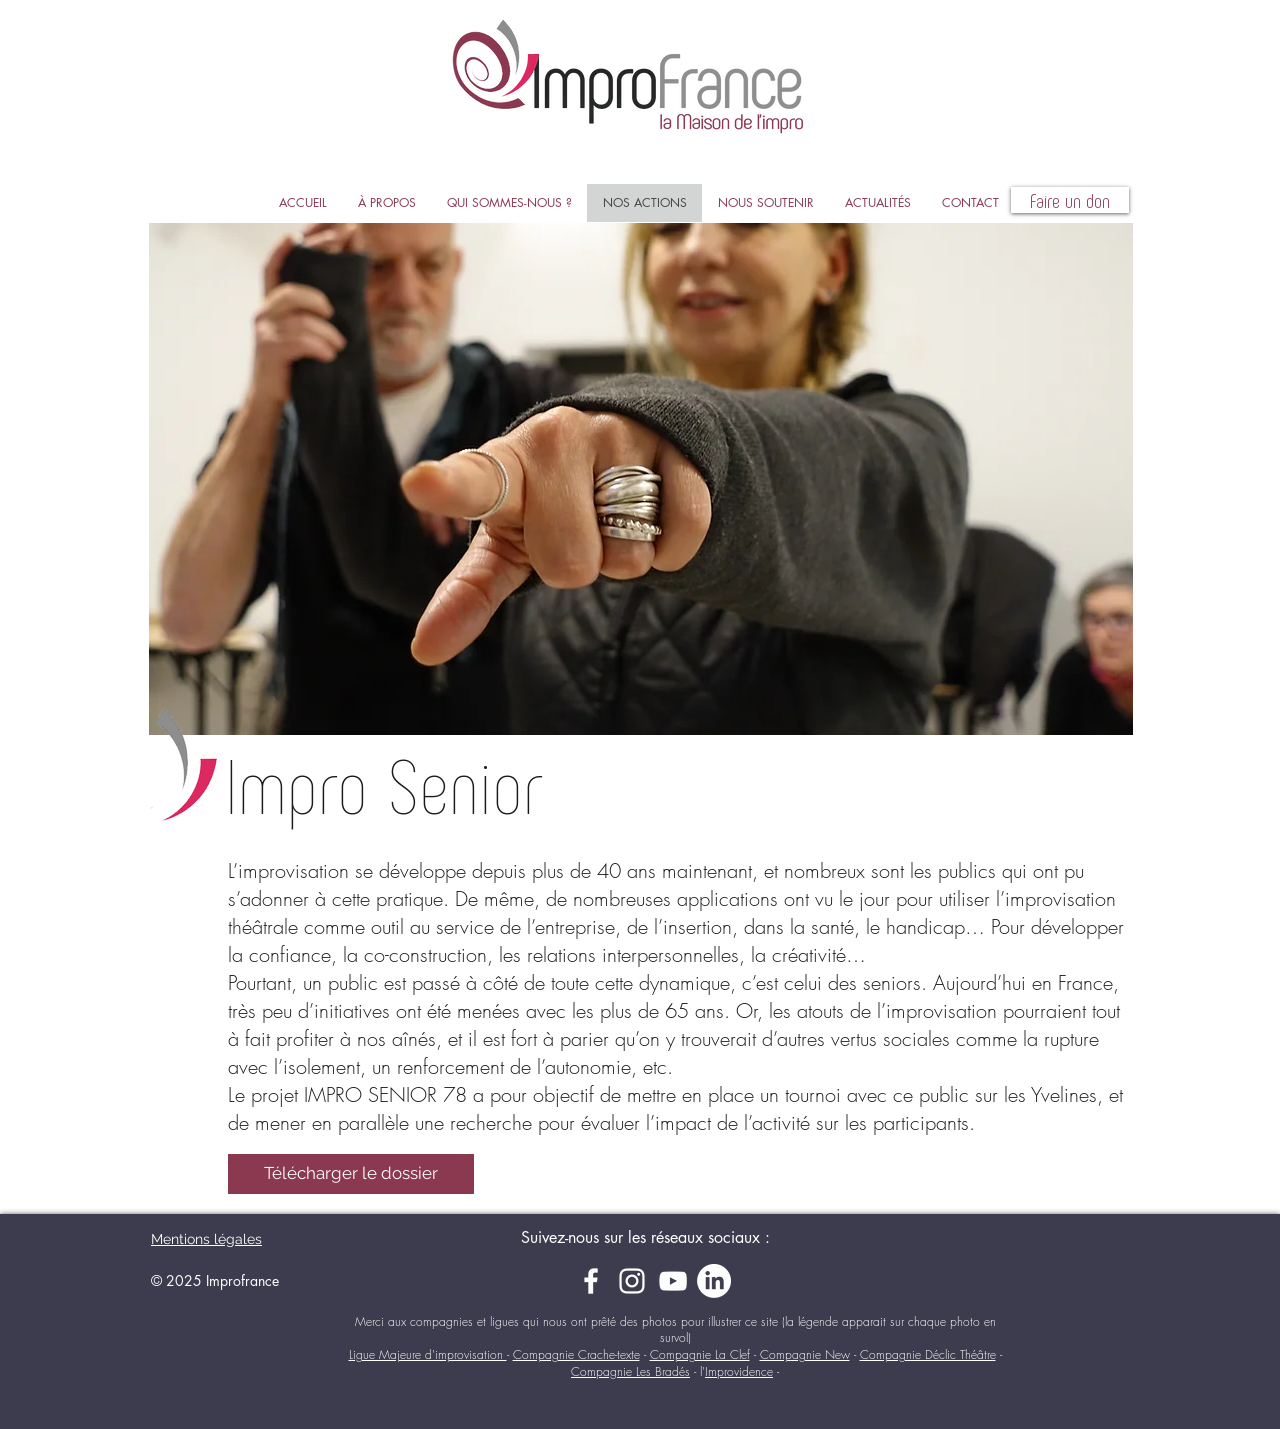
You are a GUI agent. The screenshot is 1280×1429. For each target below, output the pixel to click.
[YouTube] (673, 1281)
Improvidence (739, 1371)
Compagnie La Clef (700, 1354)
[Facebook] (591, 1281)
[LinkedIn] (714, 1281)
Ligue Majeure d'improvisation (428, 1354)
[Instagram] (632, 1281)
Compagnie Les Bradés (630, 1371)
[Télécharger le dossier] (351, 1174)
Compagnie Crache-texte (576, 1354)
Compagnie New (805, 1354)
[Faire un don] (1070, 200)
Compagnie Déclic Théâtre (928, 1354)
